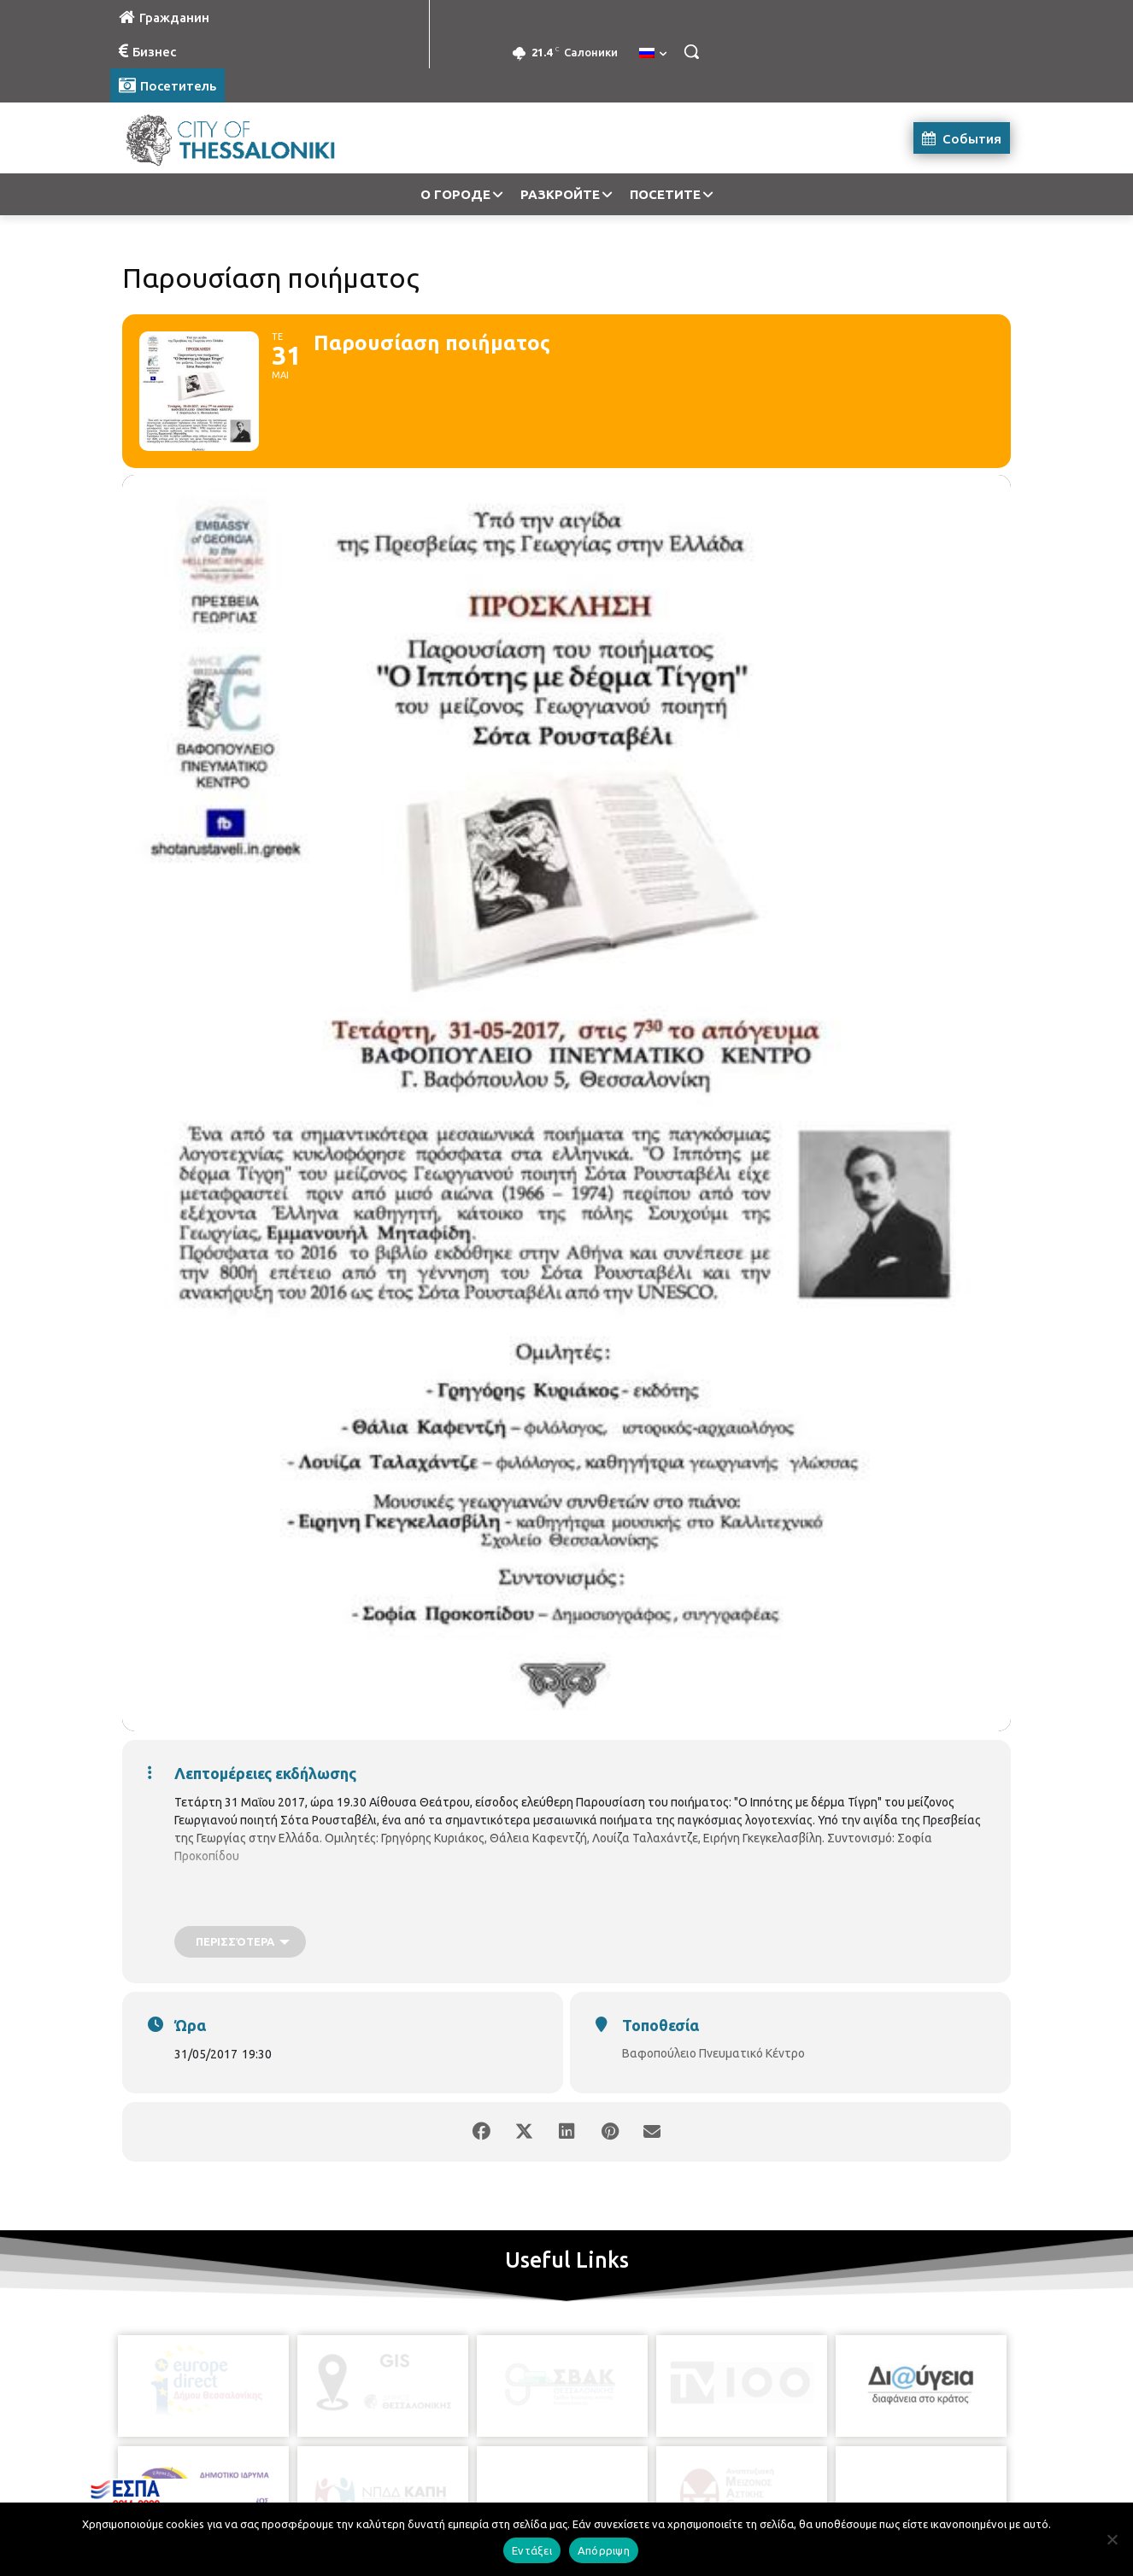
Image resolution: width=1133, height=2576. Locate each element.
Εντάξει (532, 2550)
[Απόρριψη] (1111, 2539)
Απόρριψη (604, 2550)
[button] (691, 51)
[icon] (644, 2481)
